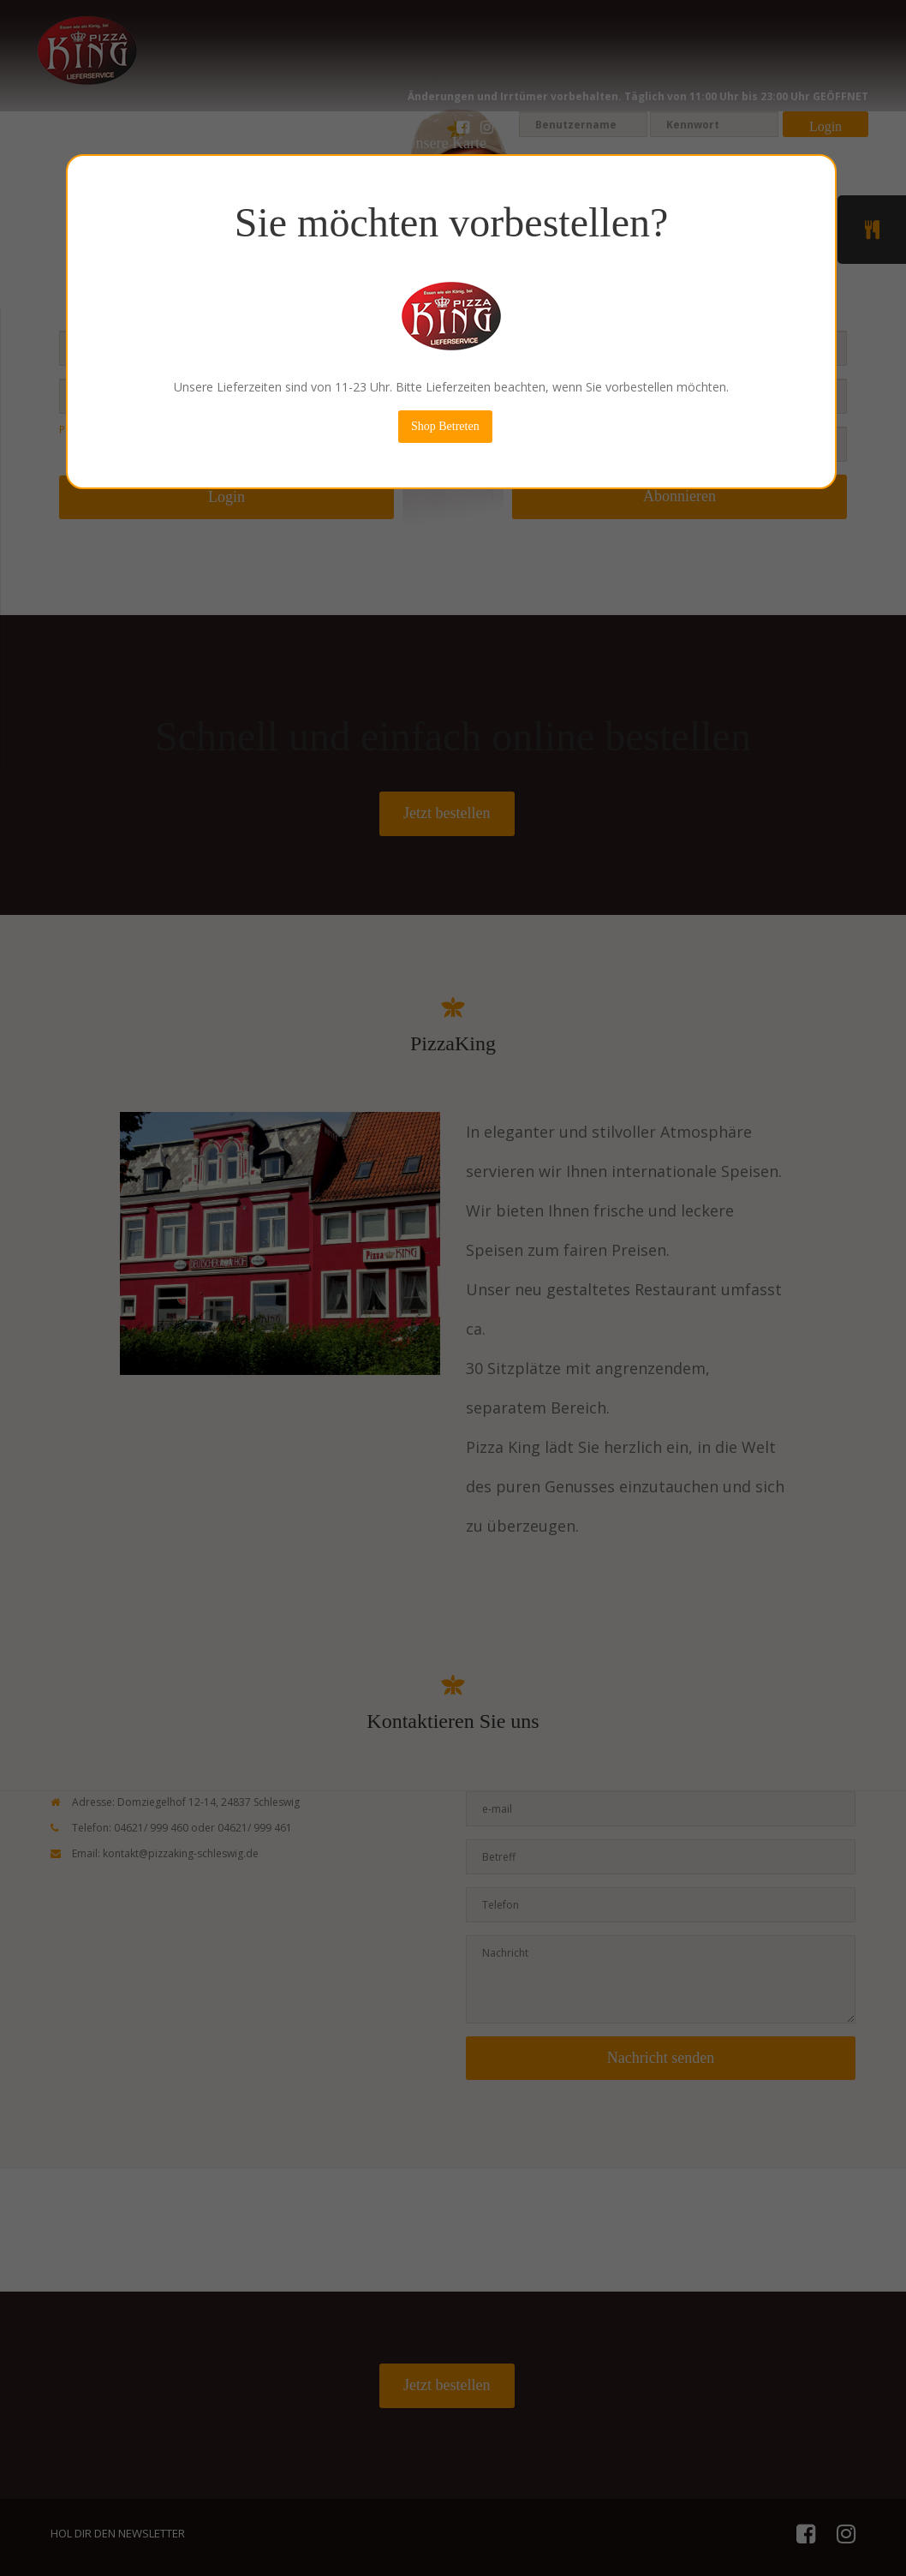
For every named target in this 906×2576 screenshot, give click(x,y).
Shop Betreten (442, 426)
